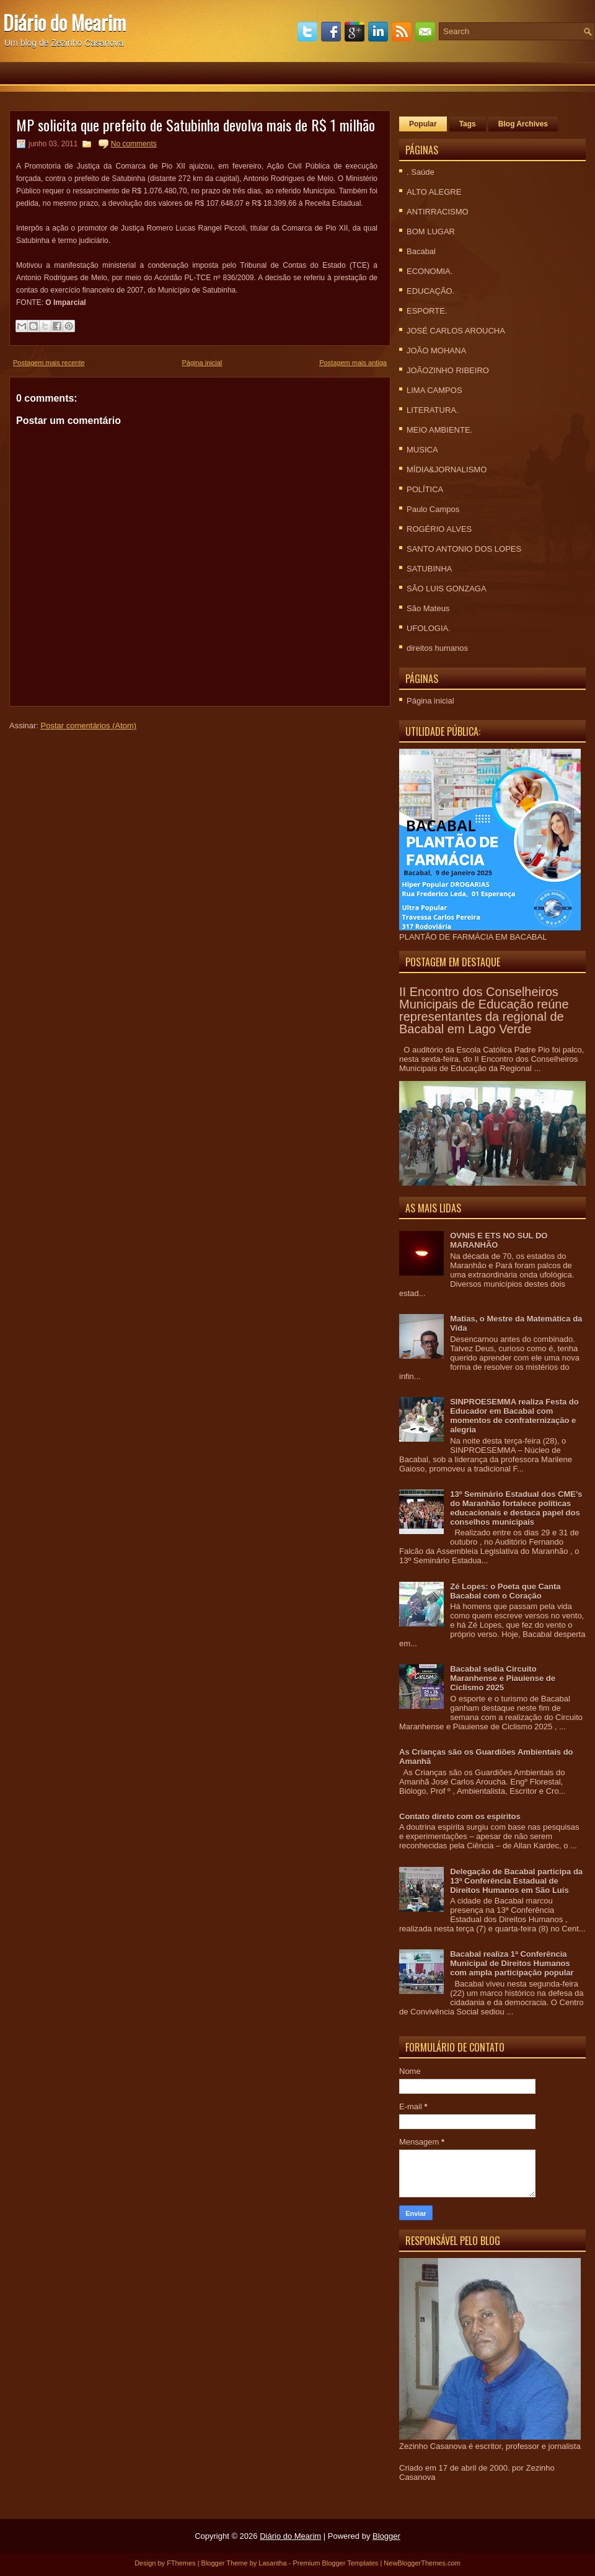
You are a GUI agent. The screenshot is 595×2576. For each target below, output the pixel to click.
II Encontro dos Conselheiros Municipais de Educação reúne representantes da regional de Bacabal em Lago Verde (484, 1010)
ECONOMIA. (429, 271)
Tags (467, 124)
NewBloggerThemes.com (422, 2563)
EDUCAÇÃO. (430, 291)
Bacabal (421, 251)
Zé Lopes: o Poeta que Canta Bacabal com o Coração (505, 1591)
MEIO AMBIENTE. (439, 429)
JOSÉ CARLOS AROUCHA (456, 330)
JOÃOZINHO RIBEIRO (448, 370)
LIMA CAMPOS (434, 390)
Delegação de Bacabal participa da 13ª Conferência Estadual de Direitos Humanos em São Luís (516, 1881)
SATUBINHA (429, 568)
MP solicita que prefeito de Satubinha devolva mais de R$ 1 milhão (195, 124)
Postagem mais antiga (353, 362)
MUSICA (422, 449)
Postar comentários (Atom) (89, 725)
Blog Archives (523, 124)
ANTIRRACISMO (438, 211)
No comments (134, 143)
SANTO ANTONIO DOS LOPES (464, 549)
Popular (423, 124)
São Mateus (428, 608)
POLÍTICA (425, 489)
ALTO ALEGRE (434, 191)
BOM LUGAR (431, 231)
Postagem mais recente (49, 362)
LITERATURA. (433, 410)
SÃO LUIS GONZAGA (447, 588)
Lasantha (272, 2563)
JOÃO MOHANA (436, 350)
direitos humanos (437, 648)
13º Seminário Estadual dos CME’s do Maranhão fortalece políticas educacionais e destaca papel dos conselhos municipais (516, 1508)
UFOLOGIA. (429, 628)
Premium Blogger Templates (335, 2563)
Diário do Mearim (64, 22)
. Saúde (420, 172)
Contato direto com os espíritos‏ (460, 1816)
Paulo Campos (433, 509)
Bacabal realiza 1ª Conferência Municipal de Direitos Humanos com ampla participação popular (511, 1963)
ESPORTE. (427, 310)
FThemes (181, 2563)
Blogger (386, 2536)
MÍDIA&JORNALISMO (447, 469)
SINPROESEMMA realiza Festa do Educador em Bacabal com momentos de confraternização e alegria (514, 1415)
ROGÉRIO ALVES (439, 529)
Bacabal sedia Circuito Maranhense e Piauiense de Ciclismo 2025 (502, 1678)
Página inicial (202, 362)
